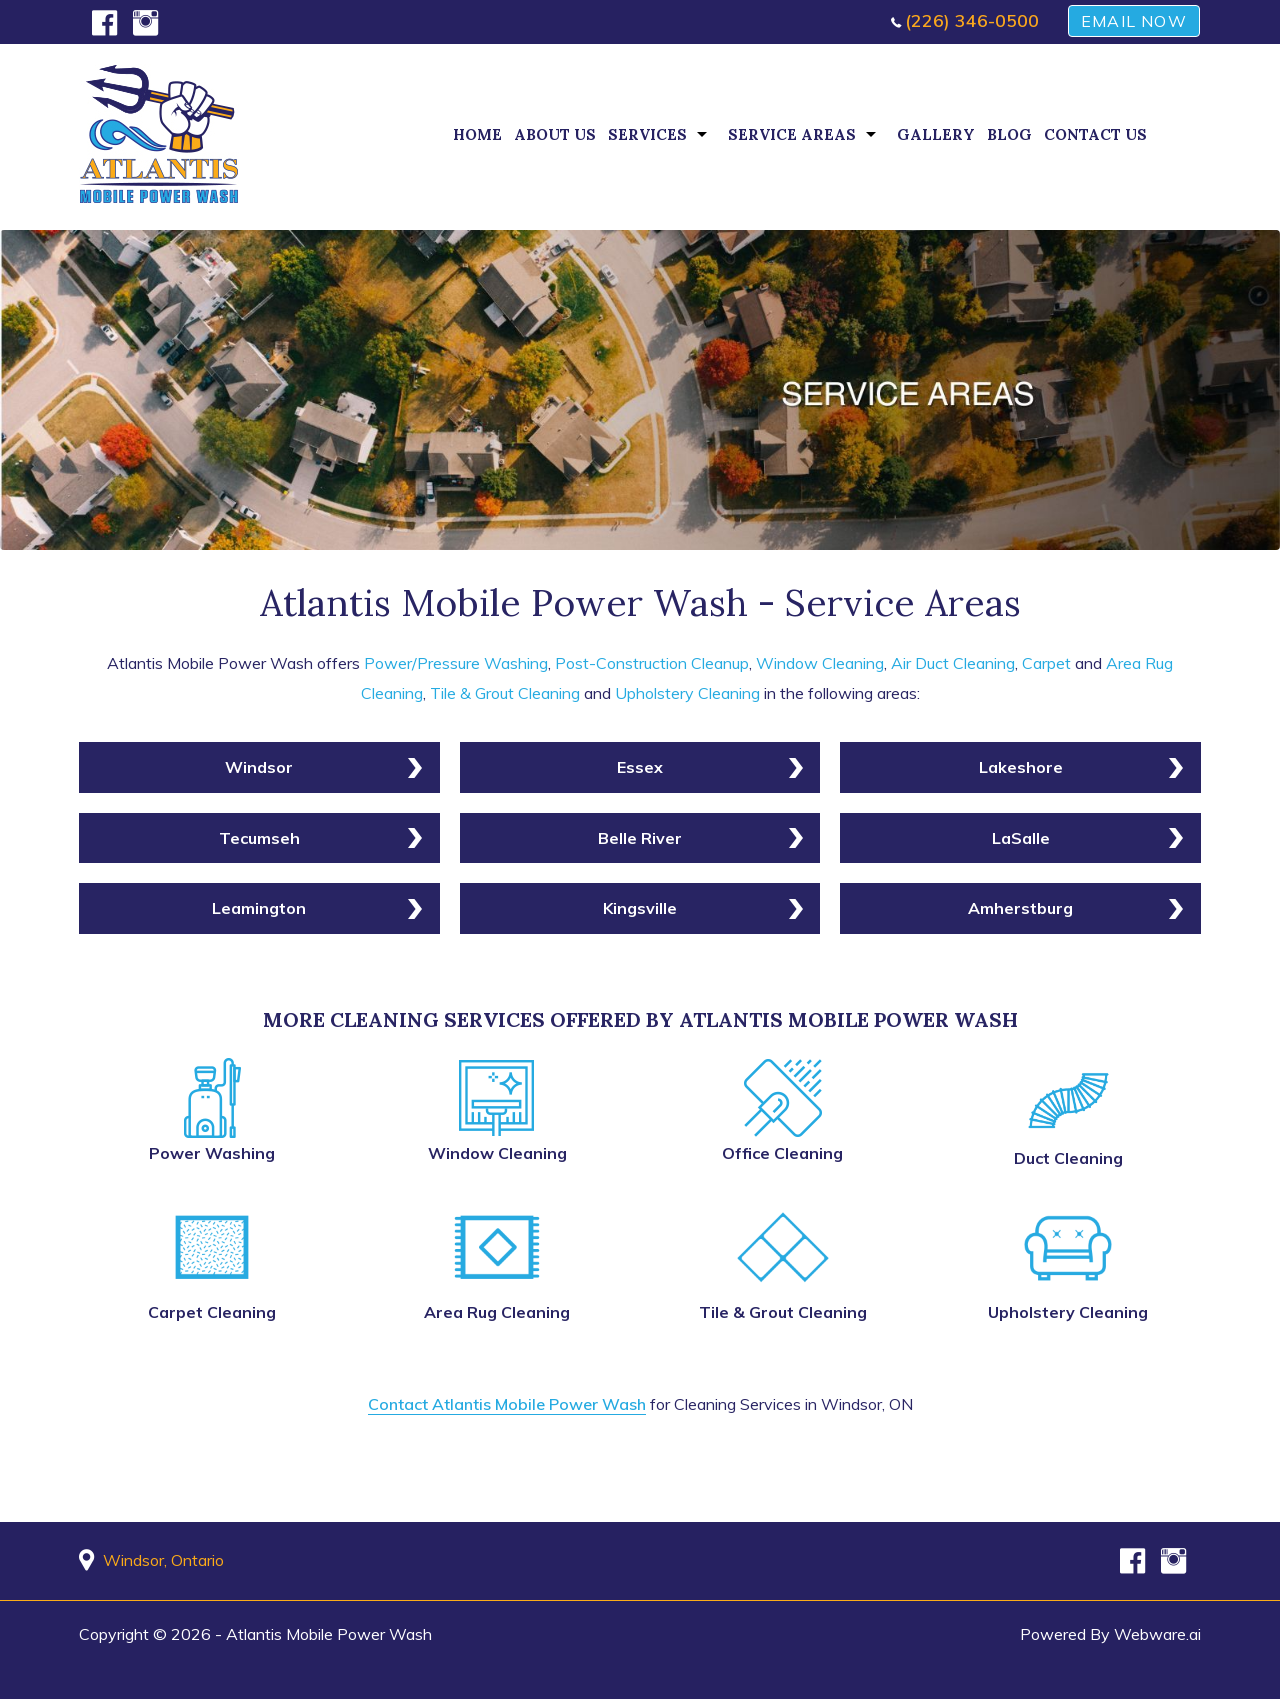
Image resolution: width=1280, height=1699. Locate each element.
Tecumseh (259, 838)
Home (477, 134)
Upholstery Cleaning (687, 693)
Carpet (1046, 663)
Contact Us (1095, 134)
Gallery (936, 134)
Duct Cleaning (1068, 1158)
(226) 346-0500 (972, 20)
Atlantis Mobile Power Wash (329, 1634)
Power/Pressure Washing (456, 663)
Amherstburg (1020, 908)
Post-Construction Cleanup (652, 663)
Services (647, 134)
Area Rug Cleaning (497, 1312)
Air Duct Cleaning (953, 663)
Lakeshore (1021, 767)
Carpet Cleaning (212, 1312)
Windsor (259, 767)
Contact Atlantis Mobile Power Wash (507, 1404)
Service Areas (792, 134)
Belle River (640, 838)
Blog (1009, 134)
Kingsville (640, 908)
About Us (555, 134)
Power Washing (212, 1153)
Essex (640, 767)
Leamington (259, 908)
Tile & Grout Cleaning (505, 693)
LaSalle (1021, 838)
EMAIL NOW (1134, 21)
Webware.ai (1157, 1634)
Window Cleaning (820, 663)
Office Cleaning (782, 1153)
